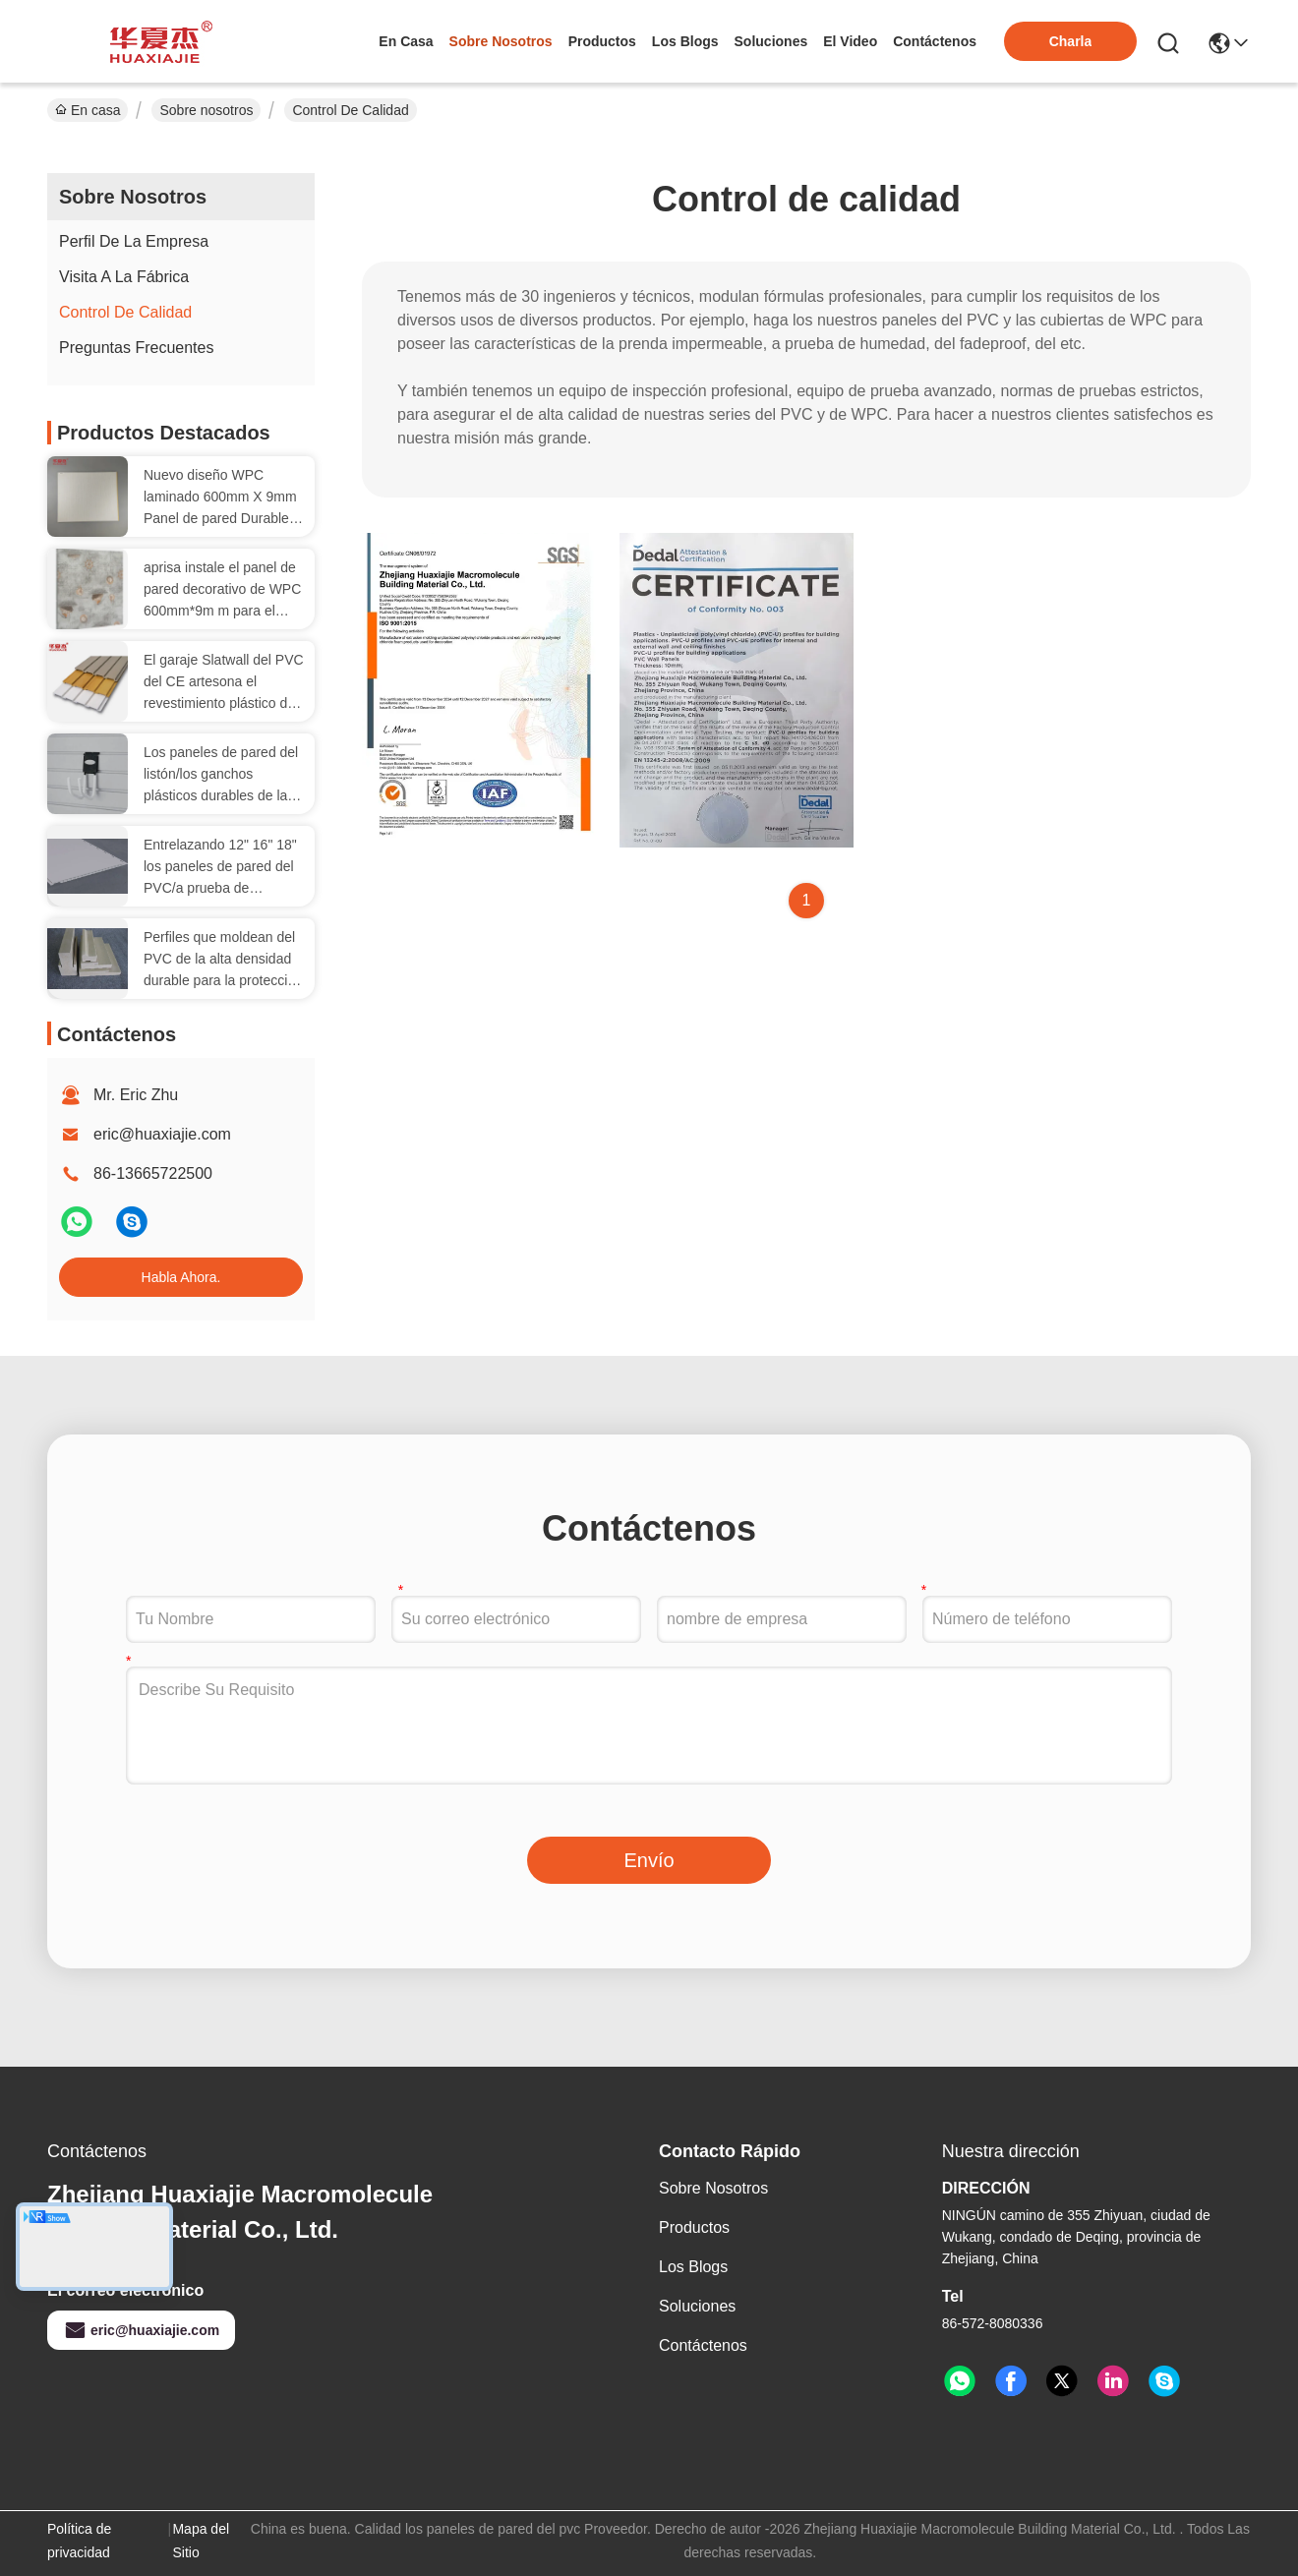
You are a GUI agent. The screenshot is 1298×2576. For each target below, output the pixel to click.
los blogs (685, 41)
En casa (406, 41)
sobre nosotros (501, 41)
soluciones (771, 41)
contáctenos (934, 41)
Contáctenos (703, 2345)
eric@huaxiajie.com (162, 1134)
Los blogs (693, 2266)
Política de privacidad (79, 2540)
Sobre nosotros (206, 110)
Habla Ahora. (181, 1277)
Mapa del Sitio (200, 2540)
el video (850, 41)
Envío (648, 1860)
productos (602, 41)
